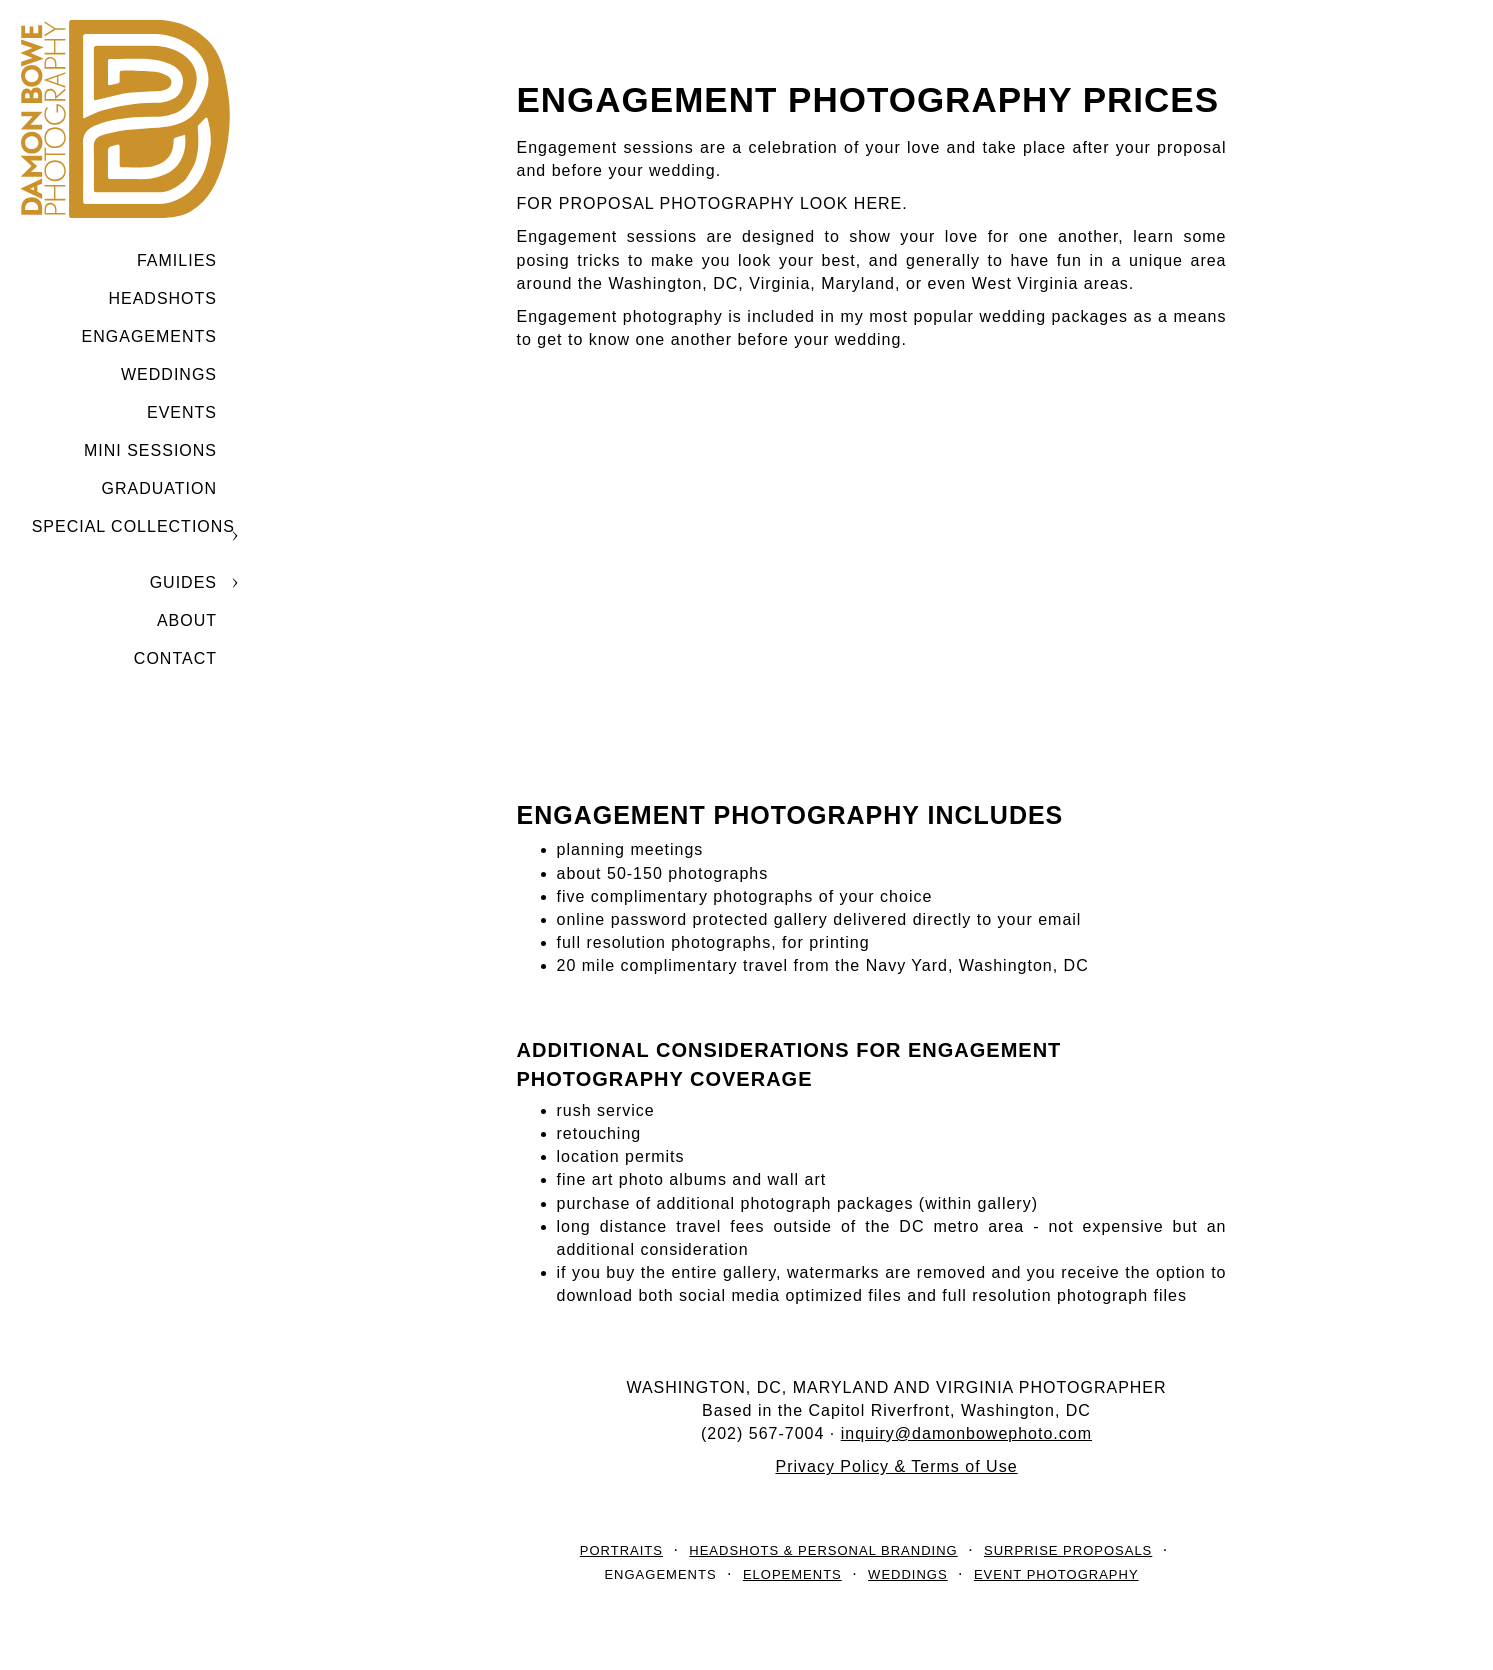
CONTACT (175, 658)
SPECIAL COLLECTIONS (133, 526)
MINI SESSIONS (150, 450)
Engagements (149, 336)
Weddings (169, 374)
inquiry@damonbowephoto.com (966, 1433)
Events (182, 412)
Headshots (162, 298)
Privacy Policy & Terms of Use (896, 1466)
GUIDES (183, 582)
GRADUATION (159, 488)
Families (177, 260)
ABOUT (187, 620)
